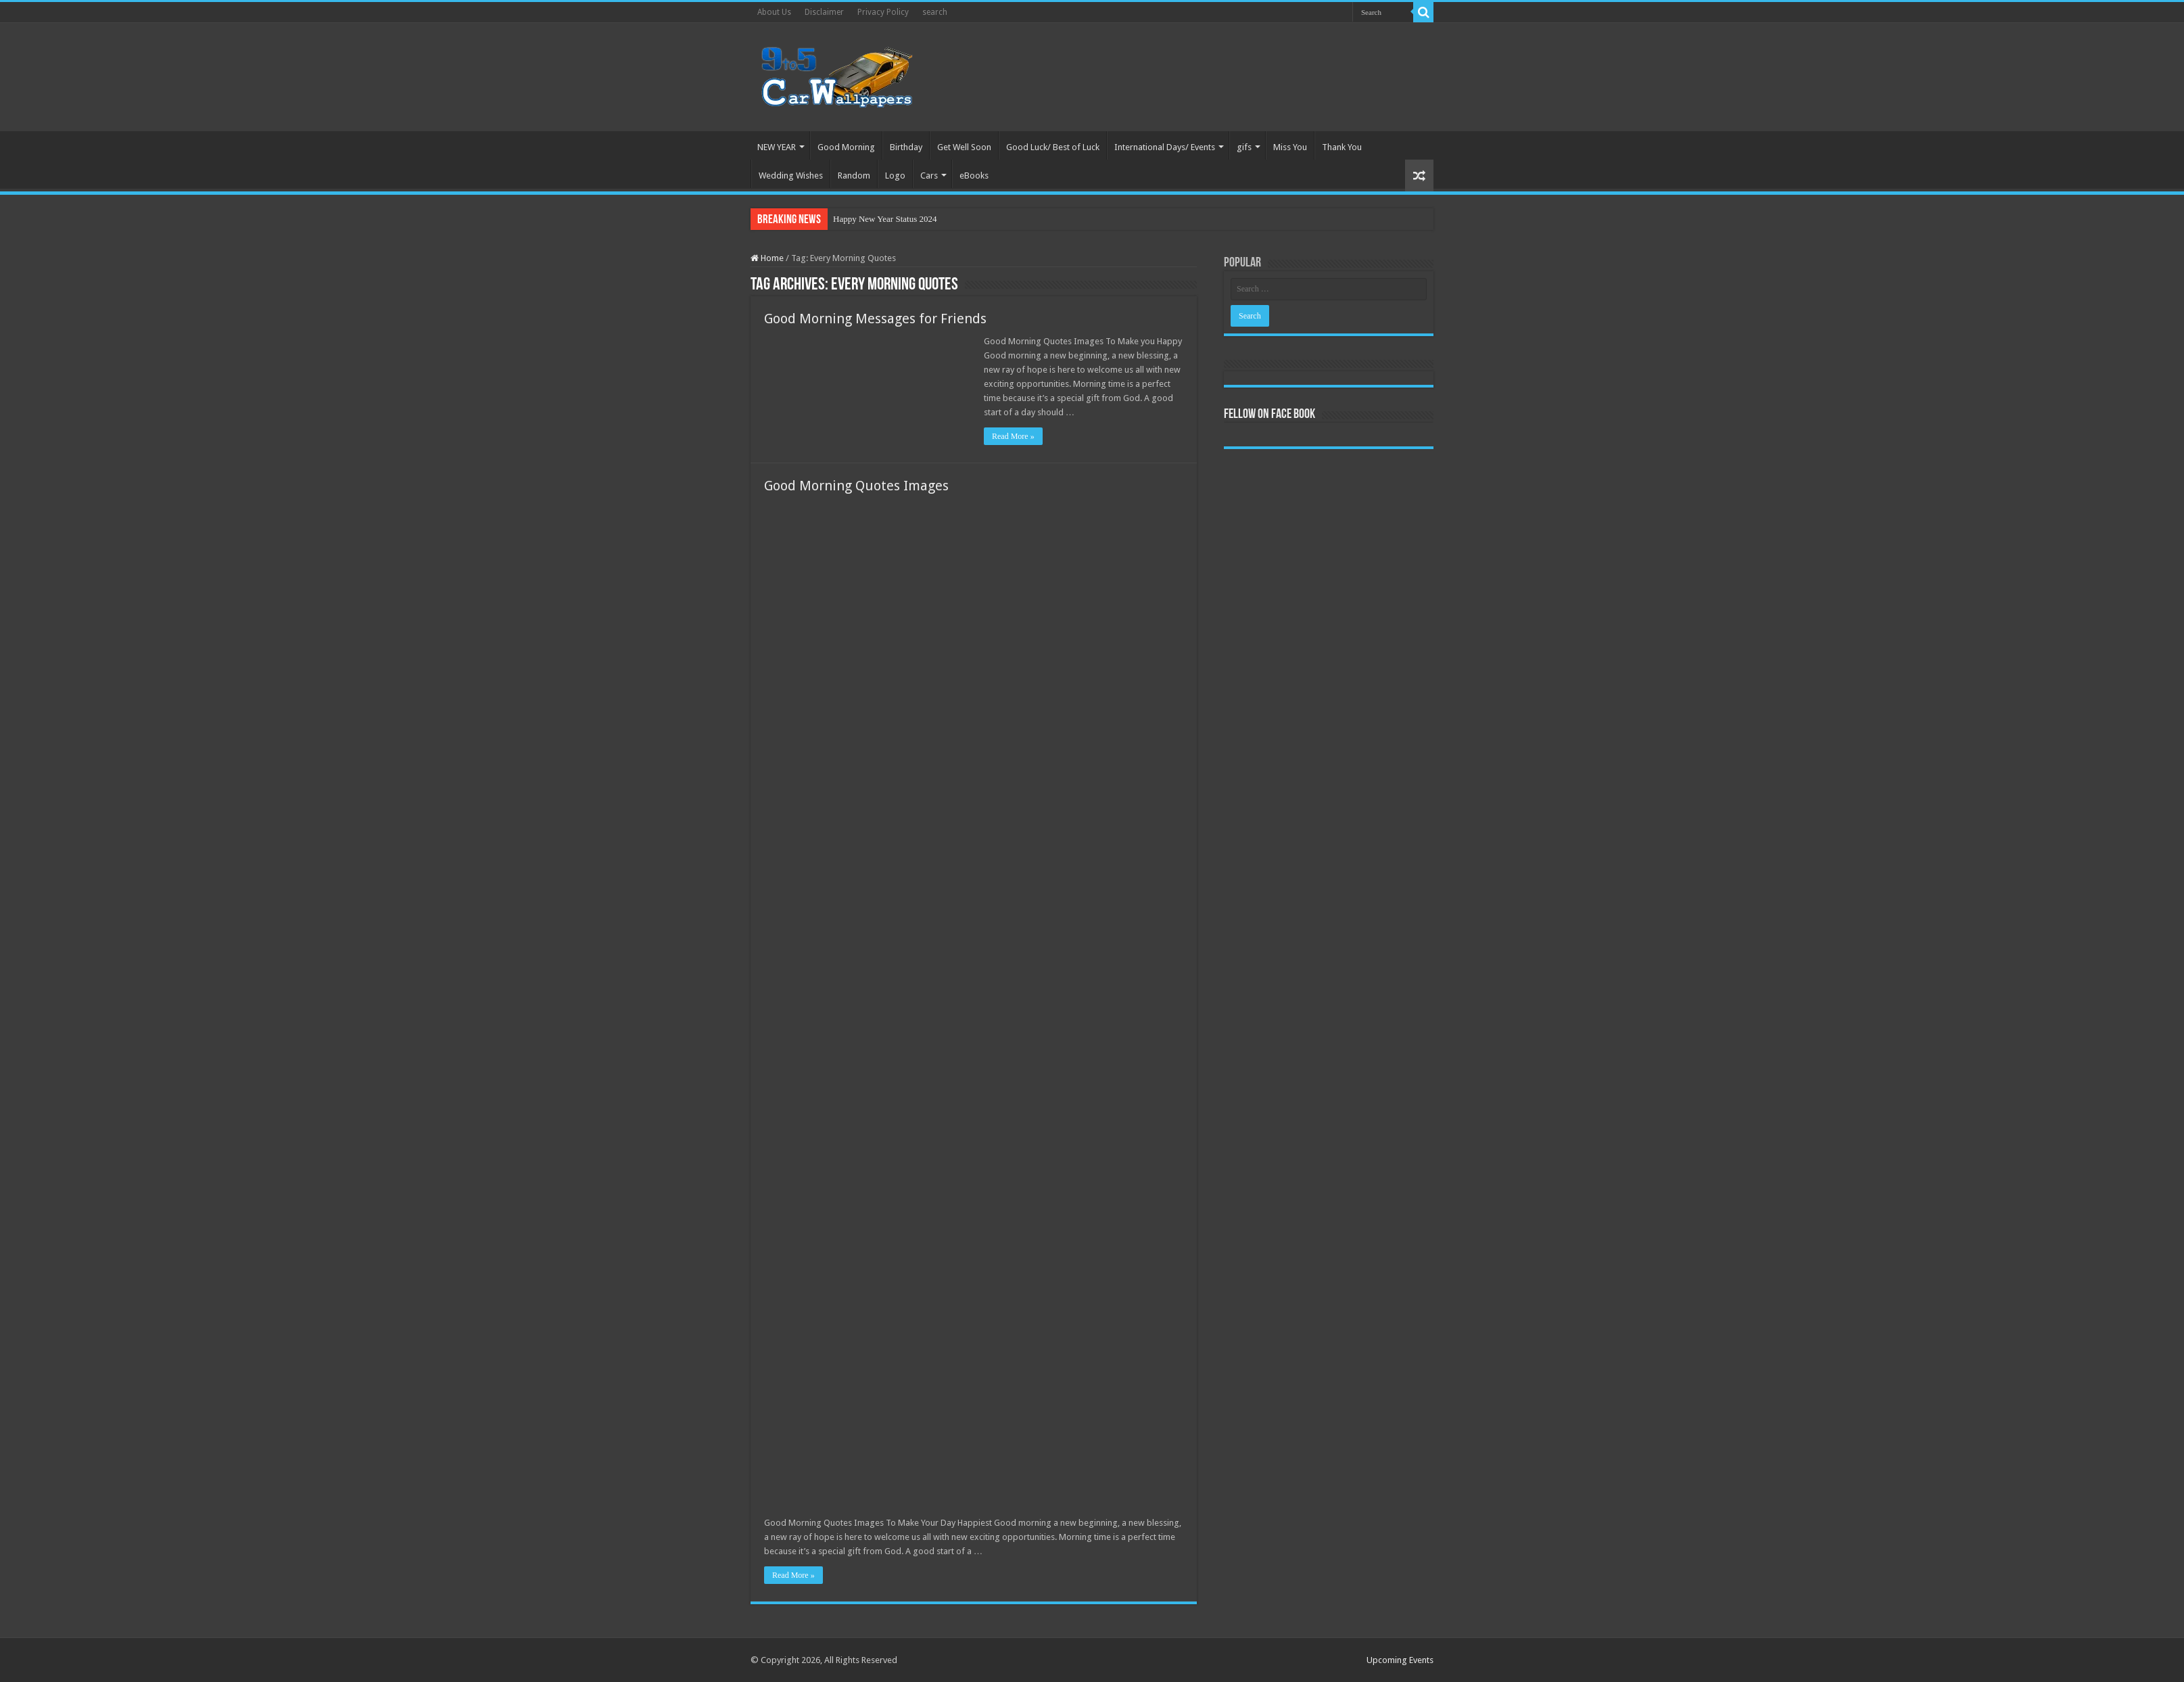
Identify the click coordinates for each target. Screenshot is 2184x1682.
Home (767, 258)
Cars (929, 175)
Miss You (1290, 147)
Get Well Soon (964, 147)
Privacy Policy (883, 12)
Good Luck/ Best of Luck (1052, 147)
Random (854, 175)
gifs (1244, 147)
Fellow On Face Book (1269, 414)
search (934, 12)
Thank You (1342, 147)
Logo (895, 175)
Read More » (1013, 436)
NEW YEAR (776, 147)
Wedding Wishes (791, 175)
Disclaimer (824, 12)
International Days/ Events (1164, 147)
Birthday (906, 147)
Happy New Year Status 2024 (884, 219)
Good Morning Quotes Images (856, 485)
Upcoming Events (1400, 1660)
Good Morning (846, 147)
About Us (774, 12)
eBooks (974, 175)
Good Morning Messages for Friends (875, 318)
